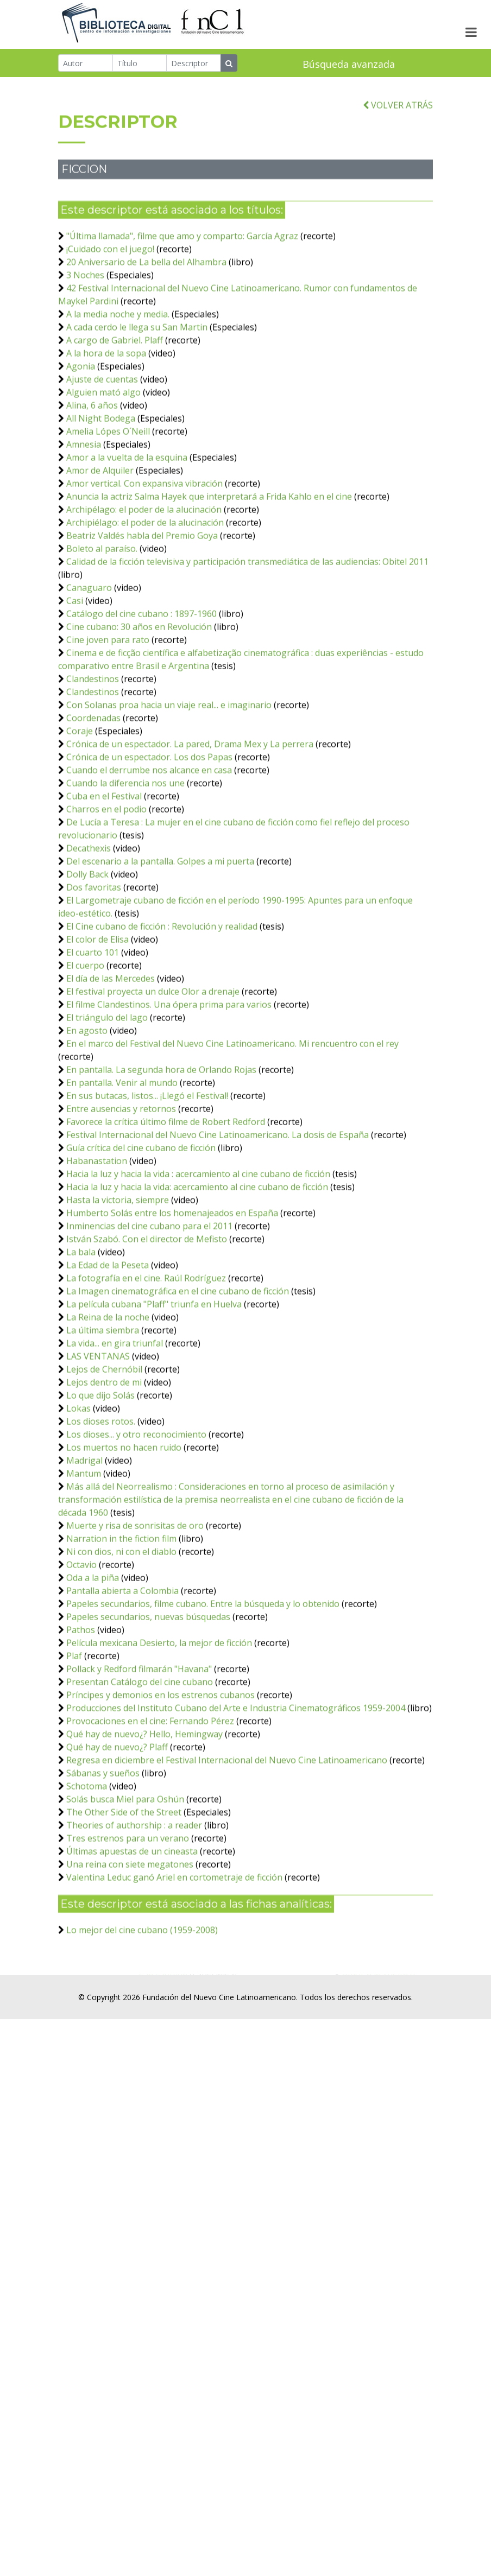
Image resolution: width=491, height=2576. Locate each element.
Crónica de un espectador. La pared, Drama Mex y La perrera (189, 819)
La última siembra (102, 1405)
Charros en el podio (106, 884)
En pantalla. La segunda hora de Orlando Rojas (161, 1145)
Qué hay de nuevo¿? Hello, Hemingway (144, 1809)
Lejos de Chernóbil (104, 1444)
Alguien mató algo (103, 467)
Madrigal (84, 1535)
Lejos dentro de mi (104, 1457)
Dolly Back (87, 949)
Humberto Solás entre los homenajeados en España (172, 1288)
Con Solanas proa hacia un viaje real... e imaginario (169, 780)
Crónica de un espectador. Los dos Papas (149, 832)
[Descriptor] (193, 64)
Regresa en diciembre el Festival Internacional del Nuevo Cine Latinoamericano (226, 1835)
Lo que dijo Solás (100, 1470)
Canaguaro (89, 663)
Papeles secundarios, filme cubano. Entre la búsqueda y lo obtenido (202, 1679)
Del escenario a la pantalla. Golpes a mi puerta (160, 936)
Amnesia (83, 519)
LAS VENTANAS (98, 1431)
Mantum (83, 1549)
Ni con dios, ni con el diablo (121, 1627)
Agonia (80, 441)
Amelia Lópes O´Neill (108, 506)
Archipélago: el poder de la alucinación (144, 585)
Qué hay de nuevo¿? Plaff (117, 1822)
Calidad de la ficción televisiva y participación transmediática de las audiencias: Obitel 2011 (247, 637)
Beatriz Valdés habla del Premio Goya (142, 611)
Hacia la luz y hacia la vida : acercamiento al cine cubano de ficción (198, 1249)
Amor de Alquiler (100, 545)
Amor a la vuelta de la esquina (126, 532)
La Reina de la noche (107, 1392)
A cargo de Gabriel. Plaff (114, 415)
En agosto (87, 1106)
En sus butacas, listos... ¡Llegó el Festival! (147, 1171)
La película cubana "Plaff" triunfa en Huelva (154, 1379)
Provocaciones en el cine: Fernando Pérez (150, 1796)
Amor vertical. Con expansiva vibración (144, 558)
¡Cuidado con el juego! (110, 324)
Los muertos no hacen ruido (123, 1522)
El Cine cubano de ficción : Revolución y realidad (161, 1001)
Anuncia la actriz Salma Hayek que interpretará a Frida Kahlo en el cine (209, 572)
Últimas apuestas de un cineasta (132, 1926)
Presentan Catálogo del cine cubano (139, 1757)
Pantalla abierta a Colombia (122, 1666)
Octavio (81, 1640)
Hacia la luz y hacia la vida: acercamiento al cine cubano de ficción (197, 1262)
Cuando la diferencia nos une (125, 858)
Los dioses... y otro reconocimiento (136, 1509)
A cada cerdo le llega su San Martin (136, 402)
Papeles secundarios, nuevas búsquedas (148, 1692)
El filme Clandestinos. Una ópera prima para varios (169, 1080)
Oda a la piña (92, 1653)
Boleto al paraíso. (101, 624)
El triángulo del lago (107, 1093)
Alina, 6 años (92, 480)
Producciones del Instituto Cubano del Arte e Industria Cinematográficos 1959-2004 (235, 1783)
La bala (81, 1327)
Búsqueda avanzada (349, 65)
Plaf (74, 1731)
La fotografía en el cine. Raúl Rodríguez (146, 1353)
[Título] (139, 64)
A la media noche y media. (117, 389)
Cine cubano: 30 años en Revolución (139, 702)
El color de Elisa (97, 1014)
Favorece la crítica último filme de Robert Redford (165, 1197)
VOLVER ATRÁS (398, 180)
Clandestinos (92, 754)
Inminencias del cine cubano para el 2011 (149, 1301)
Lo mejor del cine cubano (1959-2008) (142, 2005)
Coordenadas (93, 793)
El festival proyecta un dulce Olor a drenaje (153, 1067)
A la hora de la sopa (106, 428)
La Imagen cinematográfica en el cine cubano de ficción (177, 1366)
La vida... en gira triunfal (114, 1418)
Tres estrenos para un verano (127, 1913)
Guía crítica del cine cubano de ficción (141, 1223)
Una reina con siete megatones (129, 1939)
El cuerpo (85, 1040)
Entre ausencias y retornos (121, 1184)
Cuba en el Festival (104, 871)
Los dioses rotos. (100, 1496)
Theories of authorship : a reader (135, 1900)
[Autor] (85, 64)
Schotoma (86, 1861)
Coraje (79, 806)
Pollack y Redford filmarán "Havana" (139, 1744)
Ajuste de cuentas (102, 454)
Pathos (80, 1705)
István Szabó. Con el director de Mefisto (146, 1314)
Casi (74, 676)
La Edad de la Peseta (107, 1340)
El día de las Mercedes (110, 1053)
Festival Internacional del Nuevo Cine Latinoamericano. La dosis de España (217, 1210)
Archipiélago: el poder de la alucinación (145, 598)
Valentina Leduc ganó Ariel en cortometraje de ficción (174, 1952)
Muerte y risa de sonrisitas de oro (135, 1601)
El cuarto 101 (92, 1027)
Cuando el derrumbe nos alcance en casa (149, 845)
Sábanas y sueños (103, 1848)
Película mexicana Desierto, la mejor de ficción (159, 1718)
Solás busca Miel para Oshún (125, 1874)
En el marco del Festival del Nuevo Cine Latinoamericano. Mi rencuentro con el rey (232, 1119)
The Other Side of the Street (123, 1887)
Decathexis (88, 923)
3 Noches (85, 350)
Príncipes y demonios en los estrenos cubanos (160, 1770)
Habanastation (96, 1236)
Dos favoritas (93, 962)
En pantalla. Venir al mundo (122, 1158)
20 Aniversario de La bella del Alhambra (146, 337)
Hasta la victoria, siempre (117, 1275)
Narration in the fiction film (122, 1614)
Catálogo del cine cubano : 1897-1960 (141, 689)
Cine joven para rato (107, 715)
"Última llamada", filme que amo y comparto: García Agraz (182, 311)
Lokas (78, 1483)
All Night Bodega (100, 493)
